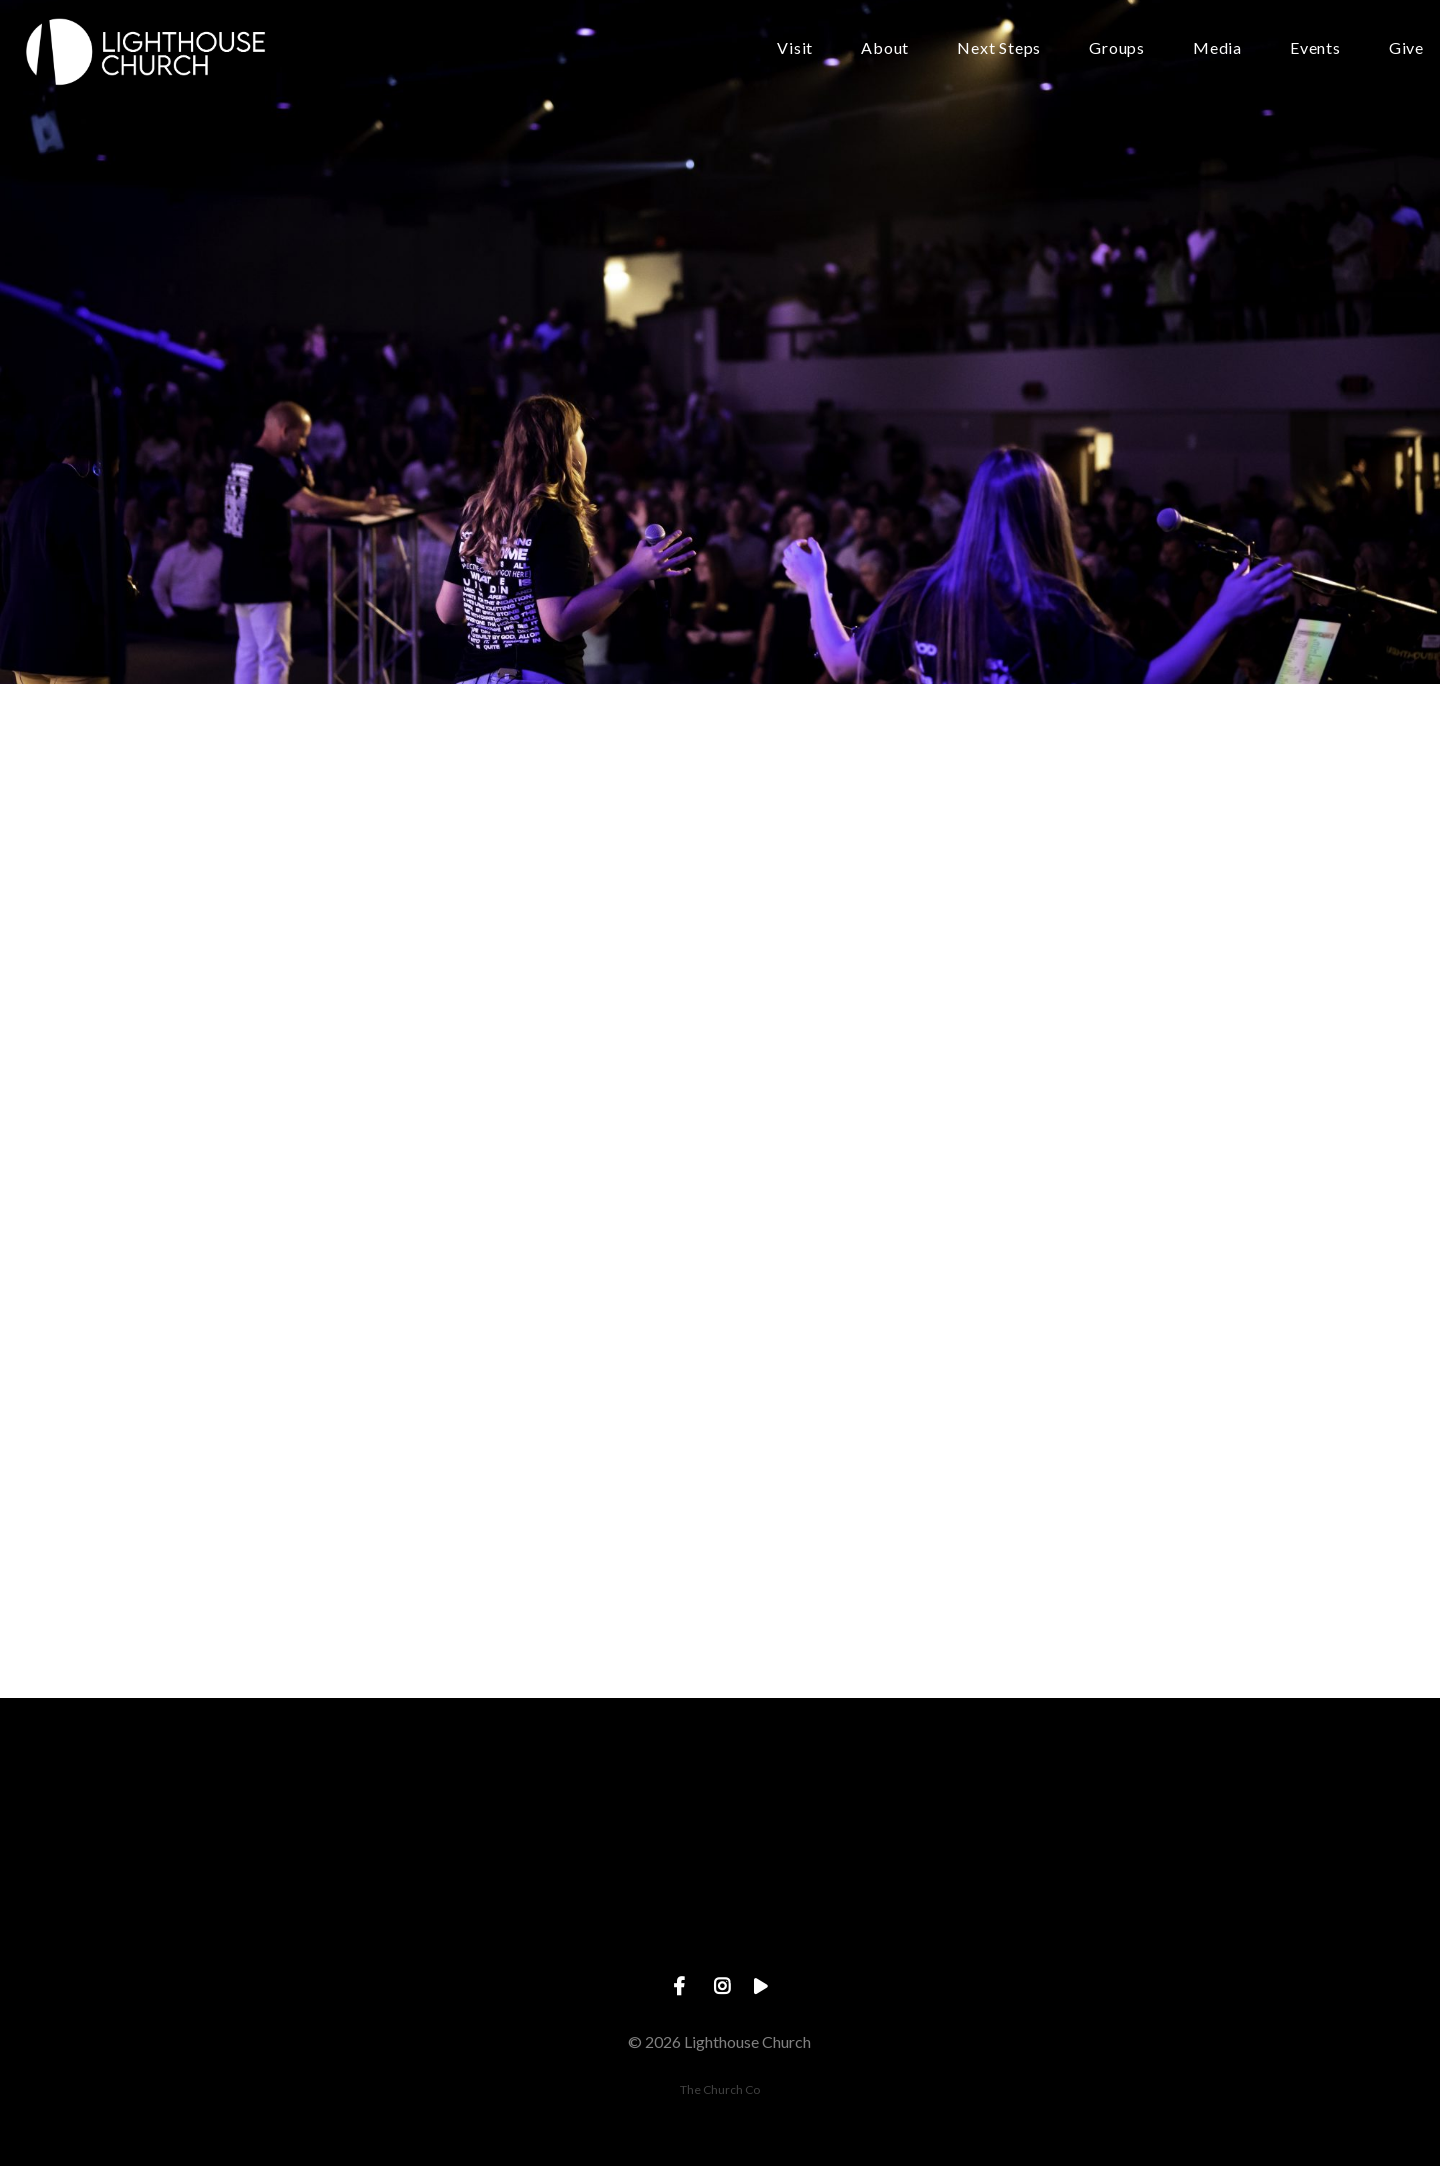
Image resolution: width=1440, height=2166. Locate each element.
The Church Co (720, 2089)
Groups (1117, 48)
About (885, 48)
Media (1217, 48)
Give (1406, 48)
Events (1315, 48)
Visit (795, 48)
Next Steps (999, 48)
